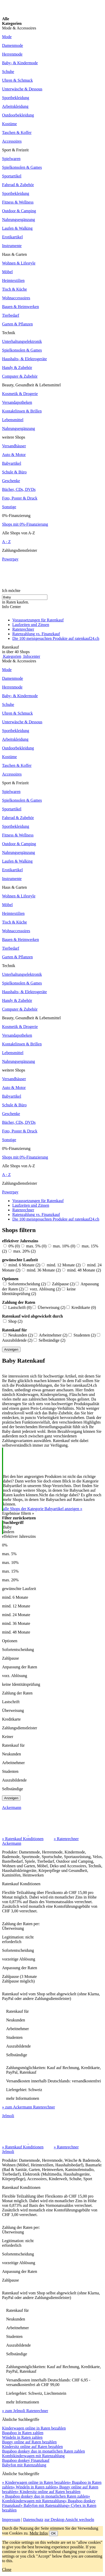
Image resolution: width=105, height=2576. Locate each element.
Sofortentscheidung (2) (24, 1284)
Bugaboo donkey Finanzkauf (25, 2460)
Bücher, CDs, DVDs (19, 489)
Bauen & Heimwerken (20, 306)
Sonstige (9, 507)
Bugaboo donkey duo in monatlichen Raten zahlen (43, 2451)
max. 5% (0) (34, 1246)
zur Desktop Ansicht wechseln (69, 2519)
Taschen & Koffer (17, 132)
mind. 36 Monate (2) (41, 1270)
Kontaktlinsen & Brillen (22, 411)
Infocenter (31, 656)
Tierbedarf (10, 315)
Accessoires (12, 141)
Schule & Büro (14, 472)
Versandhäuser (14, 446)
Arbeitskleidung (15, 106)
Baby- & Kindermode (20, 63)
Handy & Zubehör (17, 367)
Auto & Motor (14, 454)
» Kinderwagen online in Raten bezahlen (35, 2482)
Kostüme (9, 124)
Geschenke (11, 481)
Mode (7, 37)
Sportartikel (12, 176)
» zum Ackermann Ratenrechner (28, 2107)
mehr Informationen (22, 2098)
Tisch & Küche (14, 289)
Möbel (7, 272)
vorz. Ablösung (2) (42, 1289)
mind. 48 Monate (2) (81, 1270)
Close (6, 2569)
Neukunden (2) (18, 1335)
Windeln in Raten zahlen (22, 2437)
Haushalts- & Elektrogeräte (24, 359)
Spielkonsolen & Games (22, 167)
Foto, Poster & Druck (19, 498)
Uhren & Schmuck (17, 80)
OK (53, 2533)
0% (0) (11, 1246)
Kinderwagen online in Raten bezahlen (34, 2428)
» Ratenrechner (66, 1839)
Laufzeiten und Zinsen (30, 624)
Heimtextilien (13, 280)
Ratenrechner (23, 629)
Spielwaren (11, 158)
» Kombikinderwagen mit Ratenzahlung (46, 2498)
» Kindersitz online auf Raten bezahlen (48, 2491)
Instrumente (12, 245)
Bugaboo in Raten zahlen (22, 2433)
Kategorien (11, 656)
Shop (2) (13, 1321)
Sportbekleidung (15, 98)
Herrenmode (12, 54)
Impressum (11, 2519)
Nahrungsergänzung (18, 219)
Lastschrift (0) (17, 1307)
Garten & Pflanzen (17, 324)
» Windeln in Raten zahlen (34, 2487)
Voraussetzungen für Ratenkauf (38, 620)
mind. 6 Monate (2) (21, 1265)
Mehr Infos (39, 2533)
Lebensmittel (13, 420)
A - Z (6, 541)
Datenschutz (33, 2519)
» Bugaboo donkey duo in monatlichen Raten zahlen (45, 2496)
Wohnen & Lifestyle (18, 263)
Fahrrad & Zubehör (18, 185)
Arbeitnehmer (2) (50, 1335)
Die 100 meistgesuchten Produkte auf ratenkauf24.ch (55, 638)
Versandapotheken (17, 402)
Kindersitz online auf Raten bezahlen (32, 2446)
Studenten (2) (82, 1335)
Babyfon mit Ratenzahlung (24, 2465)
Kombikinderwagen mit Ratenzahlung (33, 2456)
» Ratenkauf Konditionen (23, 1839)
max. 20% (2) (22, 1251)
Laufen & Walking (17, 228)
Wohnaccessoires (16, 298)
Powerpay (10, 559)
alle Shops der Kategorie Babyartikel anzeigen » (42, 1509)
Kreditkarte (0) (81, 1307)
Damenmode (12, 45)
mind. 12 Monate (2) (60, 1265)
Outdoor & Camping (19, 211)
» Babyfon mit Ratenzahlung (44, 2505)
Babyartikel (11, 463)
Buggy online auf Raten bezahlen (29, 2442)
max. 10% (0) (62, 1246)
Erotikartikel (12, 237)
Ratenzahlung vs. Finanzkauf (36, 634)
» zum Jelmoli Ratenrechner (25, 2411)
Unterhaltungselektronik (22, 341)
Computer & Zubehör (20, 376)
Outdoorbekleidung (18, 115)
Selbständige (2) (49, 1340)
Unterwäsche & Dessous (22, 89)
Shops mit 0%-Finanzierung (25, 524)
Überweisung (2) (49, 1307)
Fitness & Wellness (18, 202)
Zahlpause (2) (61, 1284)
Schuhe (8, 71)
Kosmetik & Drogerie (20, 393)
